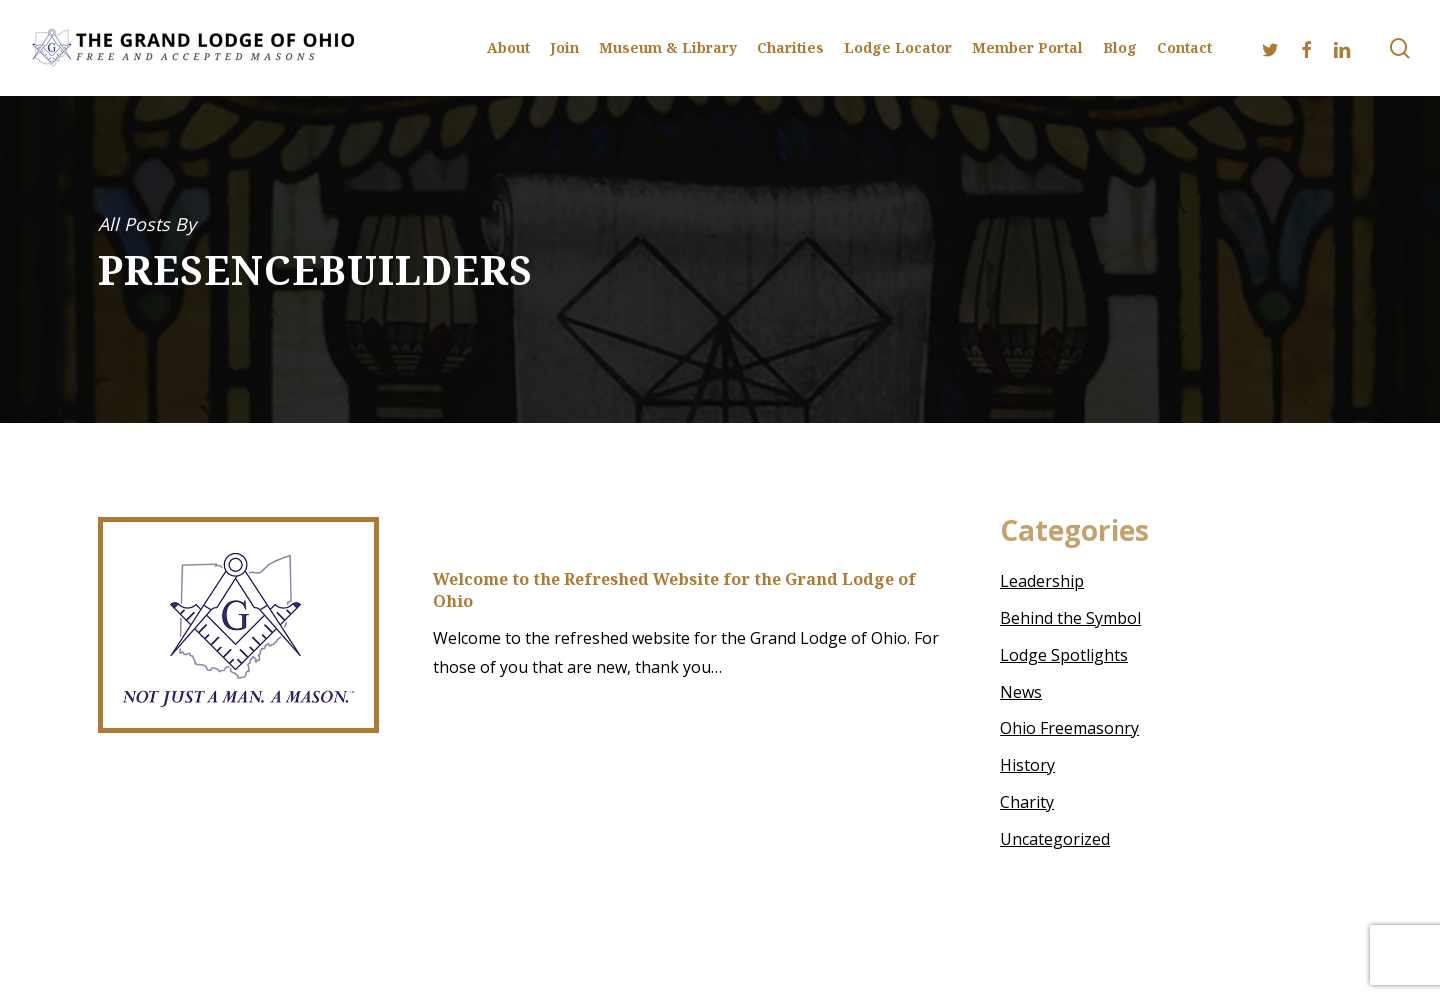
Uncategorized (1055, 839)
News (1021, 692)
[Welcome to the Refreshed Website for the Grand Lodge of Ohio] (238, 625)
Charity (1027, 802)
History (1027, 765)
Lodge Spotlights (1064, 655)
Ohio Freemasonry (1069, 728)
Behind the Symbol (1070, 618)
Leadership (1042, 581)
